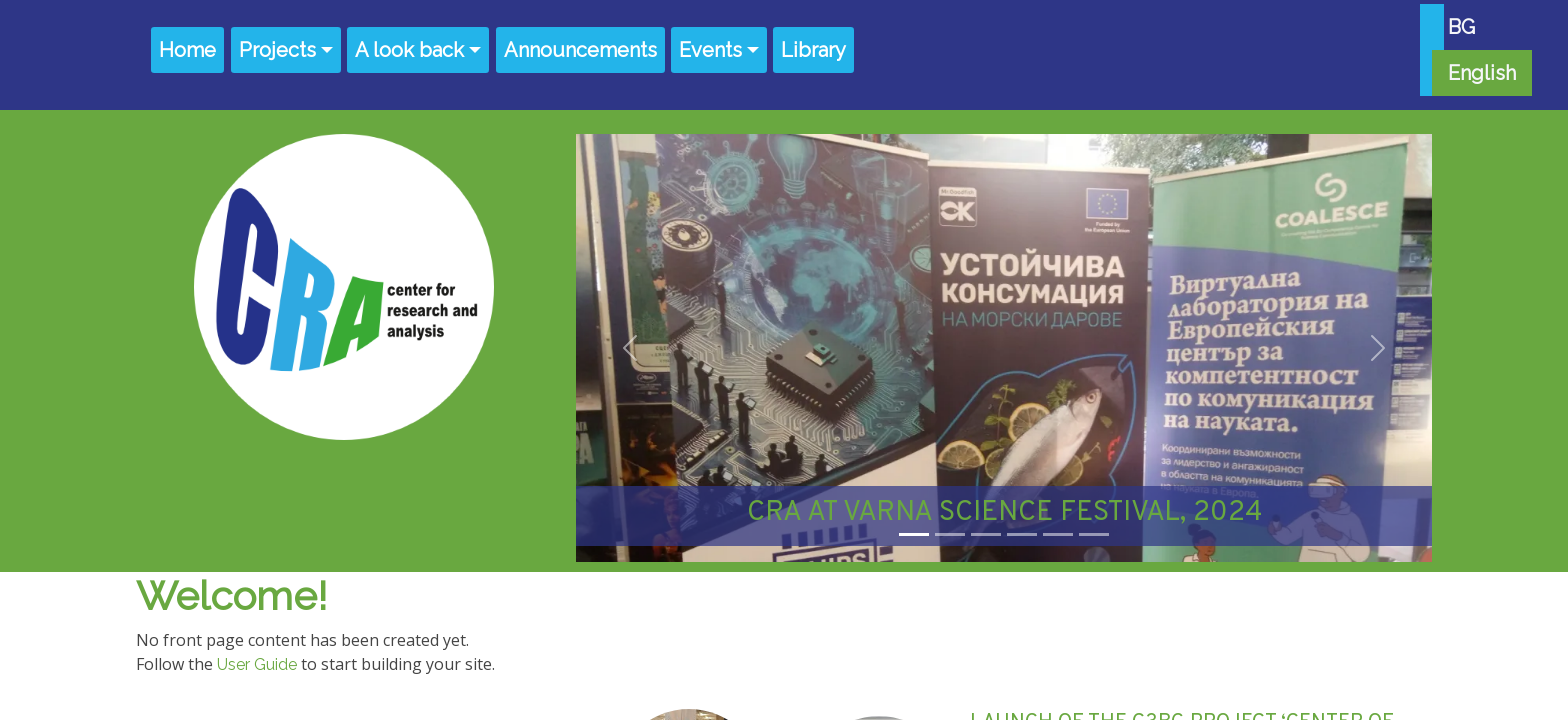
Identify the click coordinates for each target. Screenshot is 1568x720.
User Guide (257, 664)
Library (813, 50)
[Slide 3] (986, 534)
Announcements (580, 50)
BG (1461, 27)
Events (710, 50)
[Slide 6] (1094, 534)
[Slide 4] (1022, 534)
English (1482, 73)
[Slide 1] (914, 534)
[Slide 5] (1058, 534)
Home (187, 50)
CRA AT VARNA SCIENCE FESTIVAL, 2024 (1004, 513)
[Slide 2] (950, 534)
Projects (277, 50)
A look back (409, 50)
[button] (630, 348)
